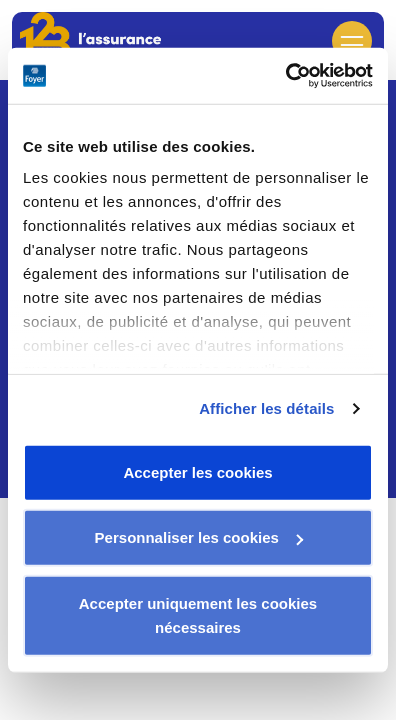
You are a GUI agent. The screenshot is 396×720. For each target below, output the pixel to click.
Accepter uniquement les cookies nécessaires (198, 614)
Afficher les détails (266, 408)
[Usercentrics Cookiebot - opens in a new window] (285, 76)
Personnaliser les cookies (199, 537)
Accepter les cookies (197, 471)
